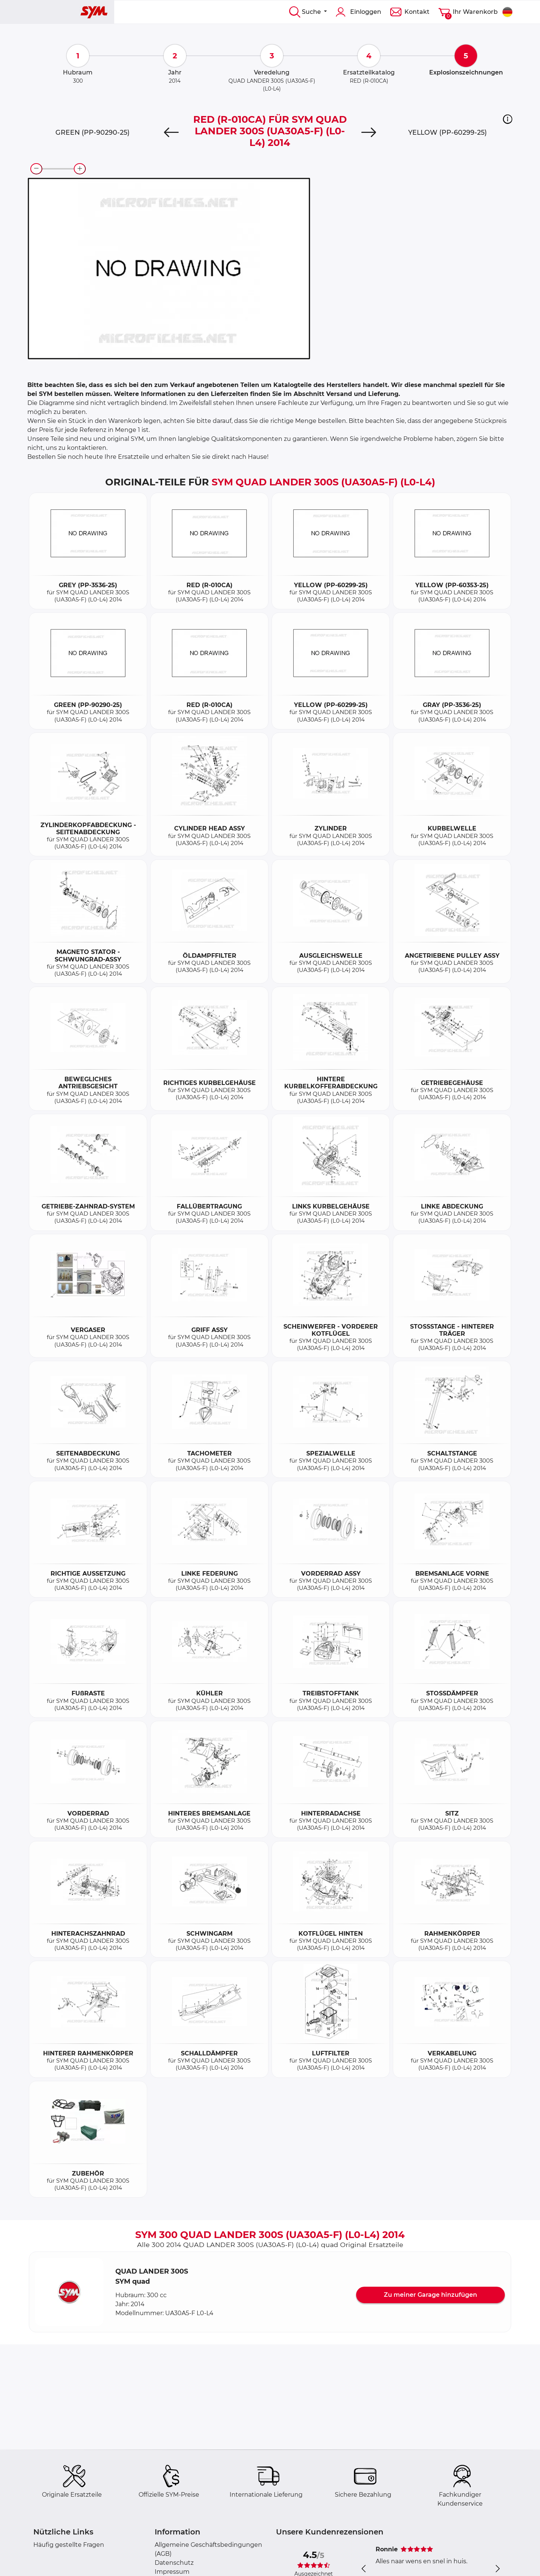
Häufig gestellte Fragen (68, 2544)
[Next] (368, 132)
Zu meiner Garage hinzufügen (430, 2294)
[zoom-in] (80, 168)
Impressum (172, 2571)
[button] (508, 119)
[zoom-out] (36, 168)
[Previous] (171, 132)
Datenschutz (174, 2562)
